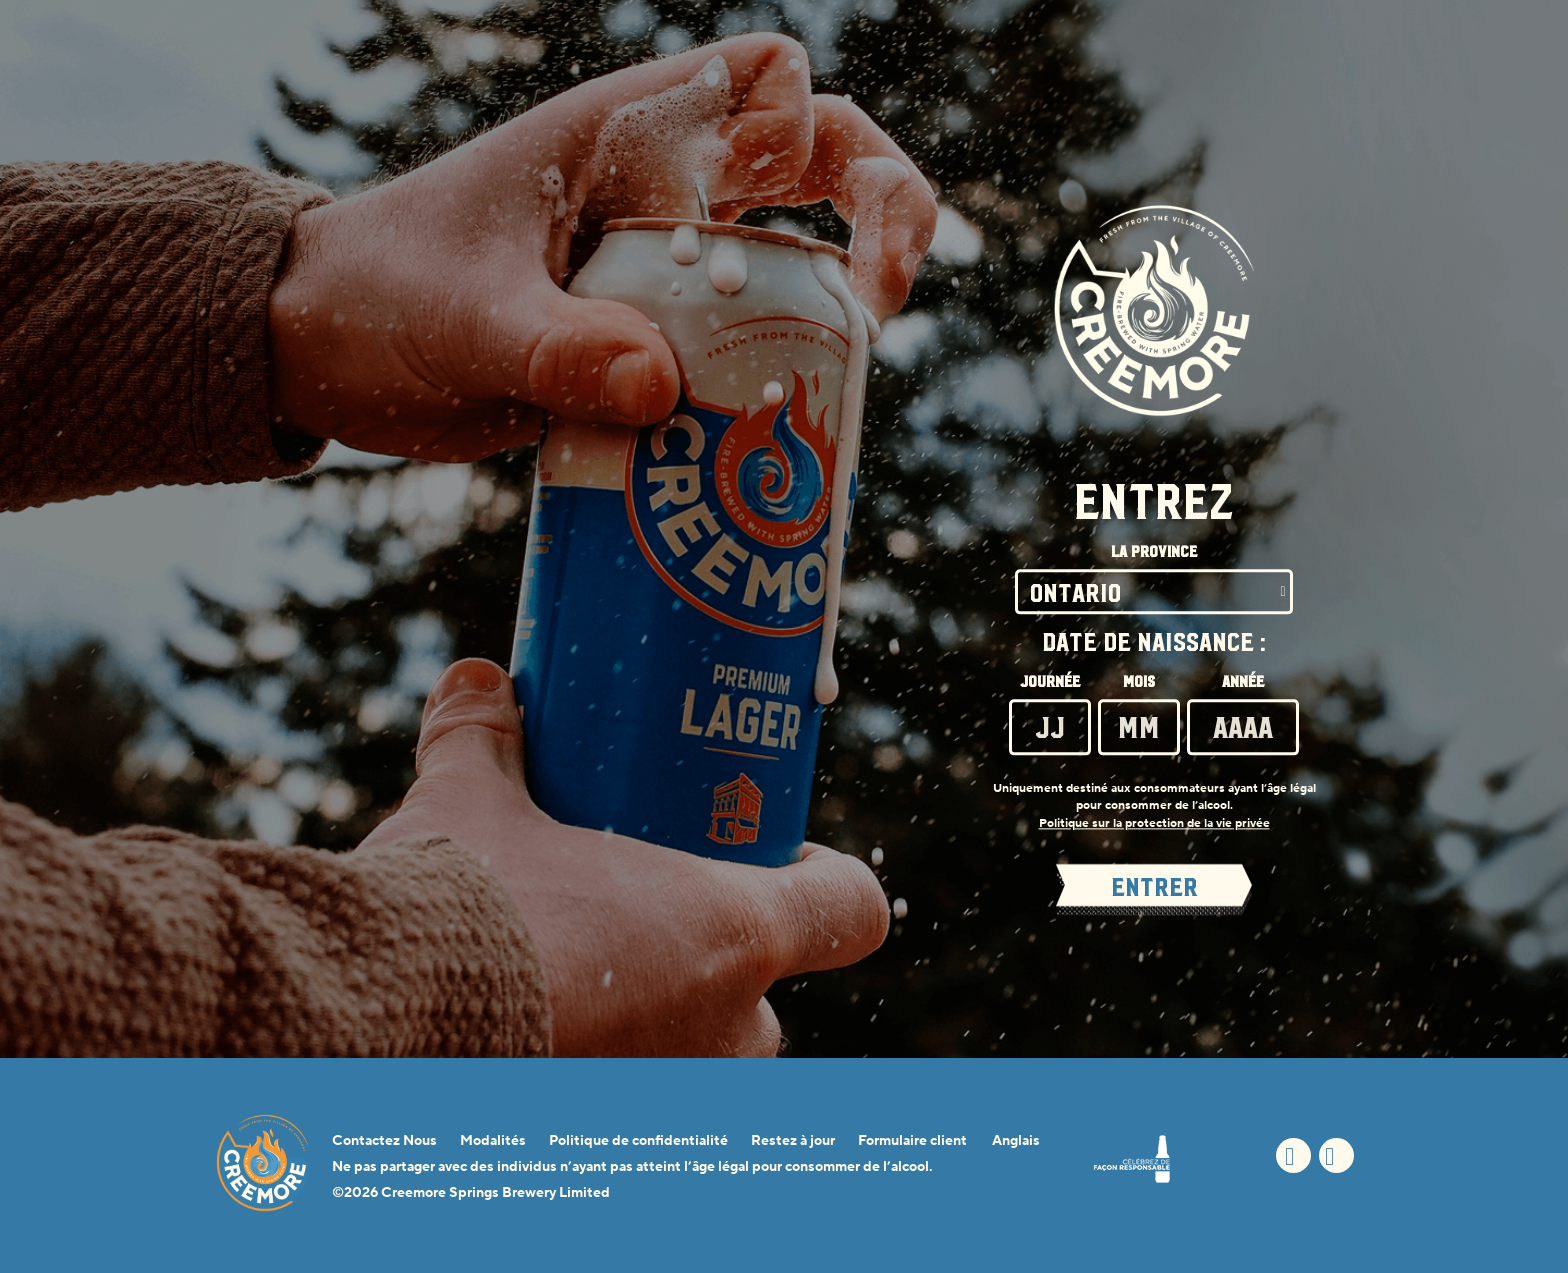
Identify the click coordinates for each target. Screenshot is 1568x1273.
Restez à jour (793, 1141)
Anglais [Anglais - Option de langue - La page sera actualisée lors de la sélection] (1016, 1141)
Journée (1050, 683)
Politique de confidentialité (638, 1141)
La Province (1154, 553)
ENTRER (1154, 887)
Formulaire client (912, 1141)
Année (1243, 683)
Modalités (493, 1141)
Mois (1139, 683)
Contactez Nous (384, 1141)
